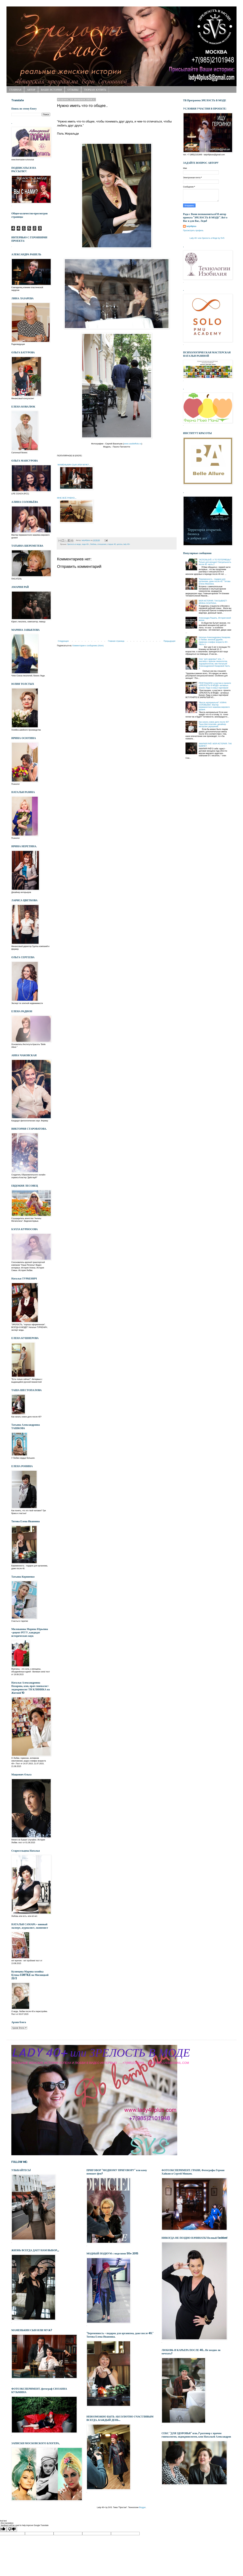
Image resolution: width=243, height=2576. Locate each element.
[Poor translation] (12, 2529)
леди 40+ (85, 544)
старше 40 (111, 544)
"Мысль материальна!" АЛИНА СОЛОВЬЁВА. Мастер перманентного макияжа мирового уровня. (214, 706)
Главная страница (116, 641)
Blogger (142, 2507)
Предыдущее (169, 641)
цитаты (119, 544)
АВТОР (31, 89)
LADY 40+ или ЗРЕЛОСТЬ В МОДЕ (100, 2052)
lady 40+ (126, 544)
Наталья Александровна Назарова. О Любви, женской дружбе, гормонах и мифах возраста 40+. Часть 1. (215, 640)
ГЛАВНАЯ (15, 89)
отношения (101, 544)
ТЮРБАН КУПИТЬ (95, 89)
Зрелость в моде (74, 544)
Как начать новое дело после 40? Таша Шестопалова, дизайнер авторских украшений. (214, 724)
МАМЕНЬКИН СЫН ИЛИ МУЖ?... (74, 464)
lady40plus (191, 226)
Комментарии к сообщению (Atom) (88, 645)
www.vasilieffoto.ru (132, 443)
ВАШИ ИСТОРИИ (51, 89)
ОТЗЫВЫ (72, 89)
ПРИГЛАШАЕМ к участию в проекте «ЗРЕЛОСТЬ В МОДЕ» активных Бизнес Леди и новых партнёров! (215, 685)
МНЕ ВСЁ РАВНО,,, (66, 498)
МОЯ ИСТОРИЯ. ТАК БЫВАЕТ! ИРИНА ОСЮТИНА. (213, 602)
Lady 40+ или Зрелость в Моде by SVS (207, 238)
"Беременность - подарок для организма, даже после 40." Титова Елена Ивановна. (214, 581)
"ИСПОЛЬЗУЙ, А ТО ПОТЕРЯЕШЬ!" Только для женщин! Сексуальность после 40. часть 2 (215, 562)
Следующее (63, 641)
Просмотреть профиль (193, 230)
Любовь (93, 544)
